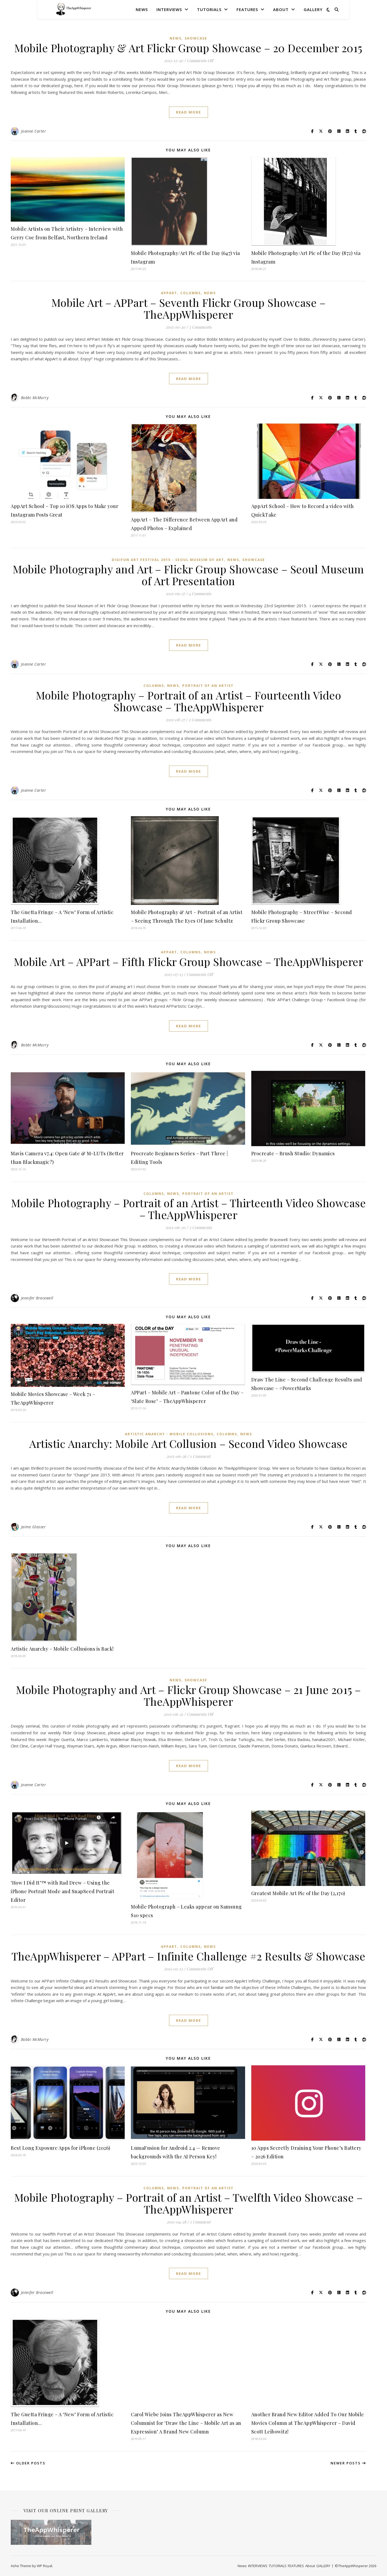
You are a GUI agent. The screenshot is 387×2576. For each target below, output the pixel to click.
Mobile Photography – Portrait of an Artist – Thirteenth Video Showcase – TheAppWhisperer (188, 1209)
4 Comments (200, 593)
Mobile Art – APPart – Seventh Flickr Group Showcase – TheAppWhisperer (188, 308)
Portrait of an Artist (208, 685)
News (142, 9)
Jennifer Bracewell (37, 1298)
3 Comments (200, 327)
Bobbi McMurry (35, 397)
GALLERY (313, 9)
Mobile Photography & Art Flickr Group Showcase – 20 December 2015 (188, 48)
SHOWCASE (196, 38)
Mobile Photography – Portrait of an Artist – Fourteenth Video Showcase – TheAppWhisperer (188, 701)
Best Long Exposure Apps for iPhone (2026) (60, 2148)
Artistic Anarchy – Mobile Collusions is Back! (62, 1649)
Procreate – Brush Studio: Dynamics (293, 1153)
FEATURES (247, 9)
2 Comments (200, 719)
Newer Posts (348, 2463)
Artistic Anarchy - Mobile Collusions (169, 1434)
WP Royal (44, 2565)
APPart (169, 293)
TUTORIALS (209, 9)
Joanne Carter (33, 131)
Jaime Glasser (33, 1526)
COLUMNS (190, 293)
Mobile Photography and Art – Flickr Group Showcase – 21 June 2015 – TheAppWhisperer (188, 1695)
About (281, 9)
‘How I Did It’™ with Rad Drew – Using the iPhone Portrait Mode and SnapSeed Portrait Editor (62, 1891)
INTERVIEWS (169, 9)
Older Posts (28, 2463)
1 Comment (200, 1456)
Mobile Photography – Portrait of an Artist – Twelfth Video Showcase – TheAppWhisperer (188, 2203)
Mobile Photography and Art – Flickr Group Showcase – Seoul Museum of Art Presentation (188, 575)
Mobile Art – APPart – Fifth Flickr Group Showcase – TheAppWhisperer (188, 961)
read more (188, 112)
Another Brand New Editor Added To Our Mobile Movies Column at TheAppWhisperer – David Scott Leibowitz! (307, 2423)
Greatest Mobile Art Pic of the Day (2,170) (298, 1893)
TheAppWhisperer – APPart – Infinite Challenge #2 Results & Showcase (189, 1956)
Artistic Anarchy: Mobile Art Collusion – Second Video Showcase (188, 1443)
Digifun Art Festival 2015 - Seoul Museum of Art (168, 559)
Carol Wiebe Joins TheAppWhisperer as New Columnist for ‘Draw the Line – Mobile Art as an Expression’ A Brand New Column (186, 2423)
